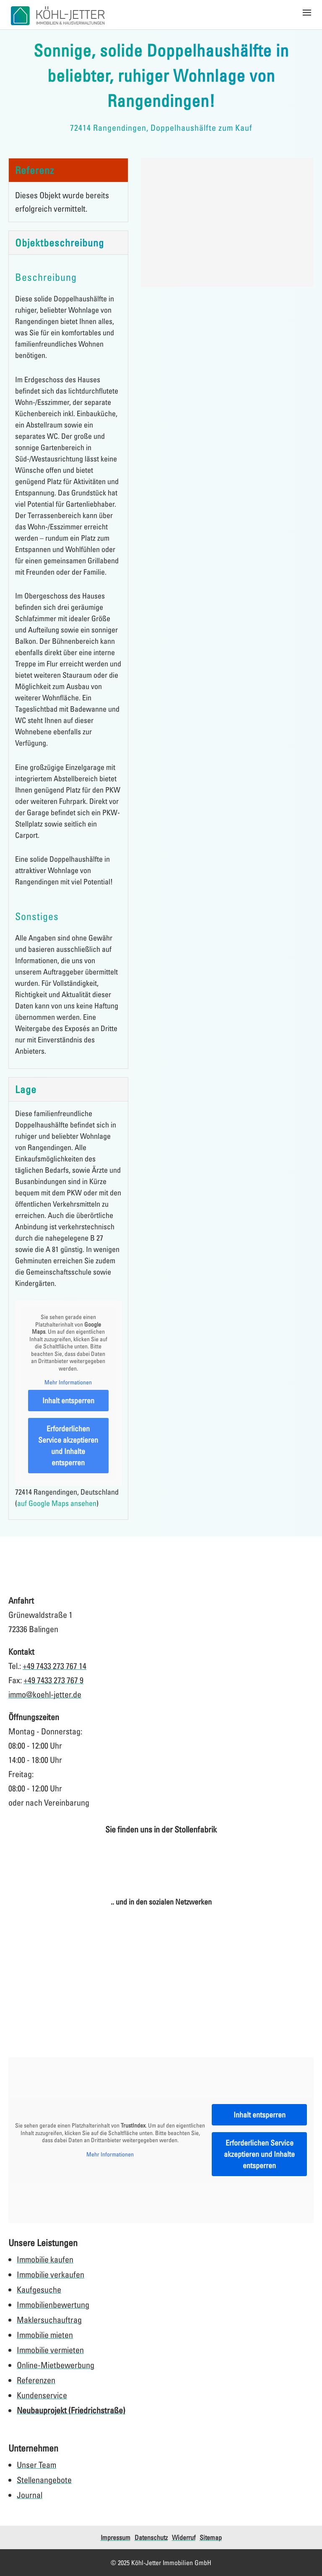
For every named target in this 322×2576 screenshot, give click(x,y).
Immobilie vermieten (50, 2350)
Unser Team (36, 2464)
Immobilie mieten (45, 2335)
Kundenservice (42, 2395)
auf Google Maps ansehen (56, 1503)
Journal (29, 2495)
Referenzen (36, 2380)
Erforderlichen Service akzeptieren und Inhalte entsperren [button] (68, 1445)
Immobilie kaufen (45, 2259)
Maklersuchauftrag (49, 2319)
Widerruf (183, 2537)
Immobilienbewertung (53, 2304)
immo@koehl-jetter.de (44, 1694)
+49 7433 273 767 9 (53, 1680)
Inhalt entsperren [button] (68, 1400)
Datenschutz (151, 2537)
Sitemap (211, 2537)
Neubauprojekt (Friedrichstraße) (71, 2410)
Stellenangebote (44, 2480)
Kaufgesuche (39, 2289)
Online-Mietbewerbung (55, 2365)
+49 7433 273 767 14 (54, 1666)
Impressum (115, 2537)
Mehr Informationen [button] (68, 1382)
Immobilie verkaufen (50, 2274)
